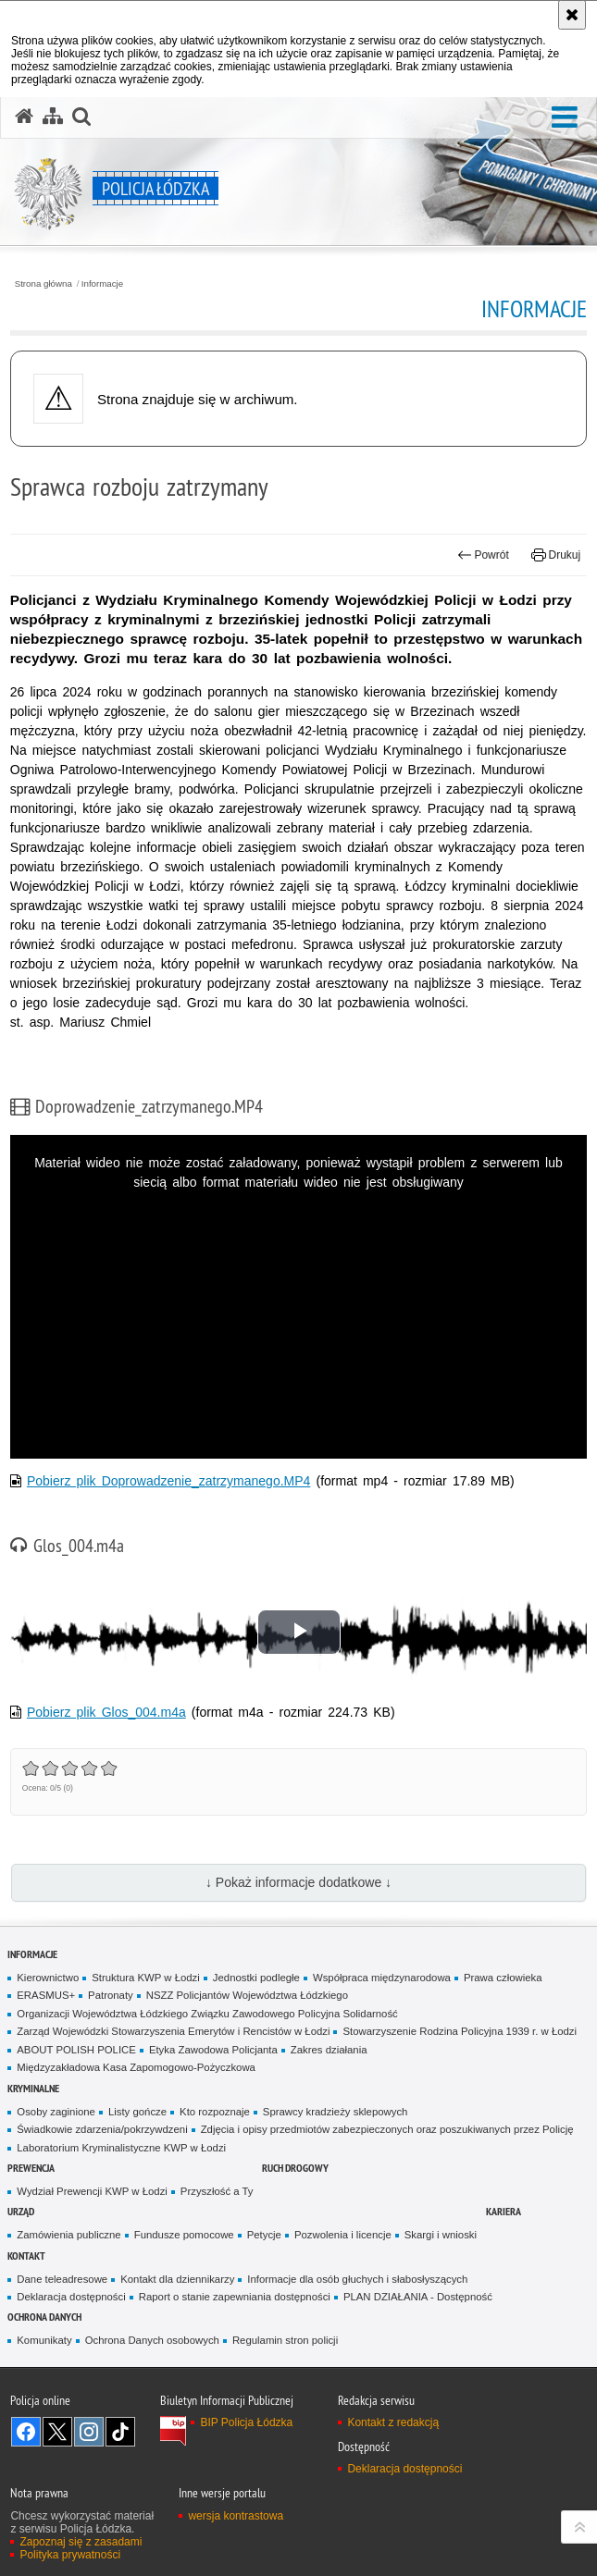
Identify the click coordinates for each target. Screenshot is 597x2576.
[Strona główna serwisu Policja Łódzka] (24, 116)
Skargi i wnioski (440, 2234)
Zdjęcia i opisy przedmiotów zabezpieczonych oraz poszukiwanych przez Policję (387, 2129)
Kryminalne (33, 2088)
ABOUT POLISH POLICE (76, 2049)
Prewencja (31, 2168)
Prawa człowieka (503, 1977)
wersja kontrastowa (235, 2515)
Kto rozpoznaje (215, 2111)
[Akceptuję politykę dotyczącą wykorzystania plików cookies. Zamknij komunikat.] (572, 15)
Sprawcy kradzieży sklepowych (335, 2111)
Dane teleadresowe (62, 2279)
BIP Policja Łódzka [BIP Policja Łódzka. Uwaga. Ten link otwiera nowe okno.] (246, 2422)
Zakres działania (329, 2049)
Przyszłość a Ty (217, 2191)
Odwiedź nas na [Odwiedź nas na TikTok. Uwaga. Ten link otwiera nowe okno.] (120, 2432)
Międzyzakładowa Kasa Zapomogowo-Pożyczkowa (136, 2067)
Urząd (20, 2211)
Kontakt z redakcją (393, 2422)
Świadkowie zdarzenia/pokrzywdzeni (102, 2129)
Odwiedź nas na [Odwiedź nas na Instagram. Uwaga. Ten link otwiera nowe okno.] (89, 2432)
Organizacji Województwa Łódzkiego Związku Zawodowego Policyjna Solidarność (207, 2013)
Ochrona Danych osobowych (152, 2340)
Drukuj (555, 555)
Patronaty (110, 1995)
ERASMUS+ (46, 1995)
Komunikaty (44, 2340)
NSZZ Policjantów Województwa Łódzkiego (247, 1995)
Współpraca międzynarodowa (382, 1977)
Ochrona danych (44, 2316)
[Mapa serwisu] (53, 116)
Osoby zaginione (56, 2111)
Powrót (483, 555)
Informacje (102, 284)
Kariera (503, 2211)
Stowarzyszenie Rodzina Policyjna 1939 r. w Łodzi (459, 2031)
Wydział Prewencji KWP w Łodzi (92, 2191)
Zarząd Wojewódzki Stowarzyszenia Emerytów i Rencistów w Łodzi (173, 2031)
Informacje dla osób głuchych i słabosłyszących (357, 2279)
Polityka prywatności (69, 2554)
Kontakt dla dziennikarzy (177, 2279)
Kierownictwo (48, 1977)
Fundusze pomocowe (184, 2234)
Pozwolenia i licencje (343, 2234)
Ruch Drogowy (295, 2168)
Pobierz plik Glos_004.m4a (106, 1712)
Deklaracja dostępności (71, 2296)
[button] (565, 118)
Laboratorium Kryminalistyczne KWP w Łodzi (121, 2147)
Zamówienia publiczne (68, 2234)
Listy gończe (137, 2111)
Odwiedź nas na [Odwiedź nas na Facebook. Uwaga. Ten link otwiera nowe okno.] (26, 2432)
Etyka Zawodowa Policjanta (213, 2049)
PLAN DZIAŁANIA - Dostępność (417, 2296)
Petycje (264, 2234)
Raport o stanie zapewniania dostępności (234, 2296)
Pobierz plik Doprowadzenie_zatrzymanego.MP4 (168, 1480)
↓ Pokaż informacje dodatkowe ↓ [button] (298, 1882)
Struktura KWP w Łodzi (146, 1977)
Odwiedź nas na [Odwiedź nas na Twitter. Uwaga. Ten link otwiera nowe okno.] (57, 2432)
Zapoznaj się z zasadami (80, 2541)
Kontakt (26, 2255)
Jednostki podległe (256, 1977)
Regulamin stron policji (285, 2340)
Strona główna (43, 284)
